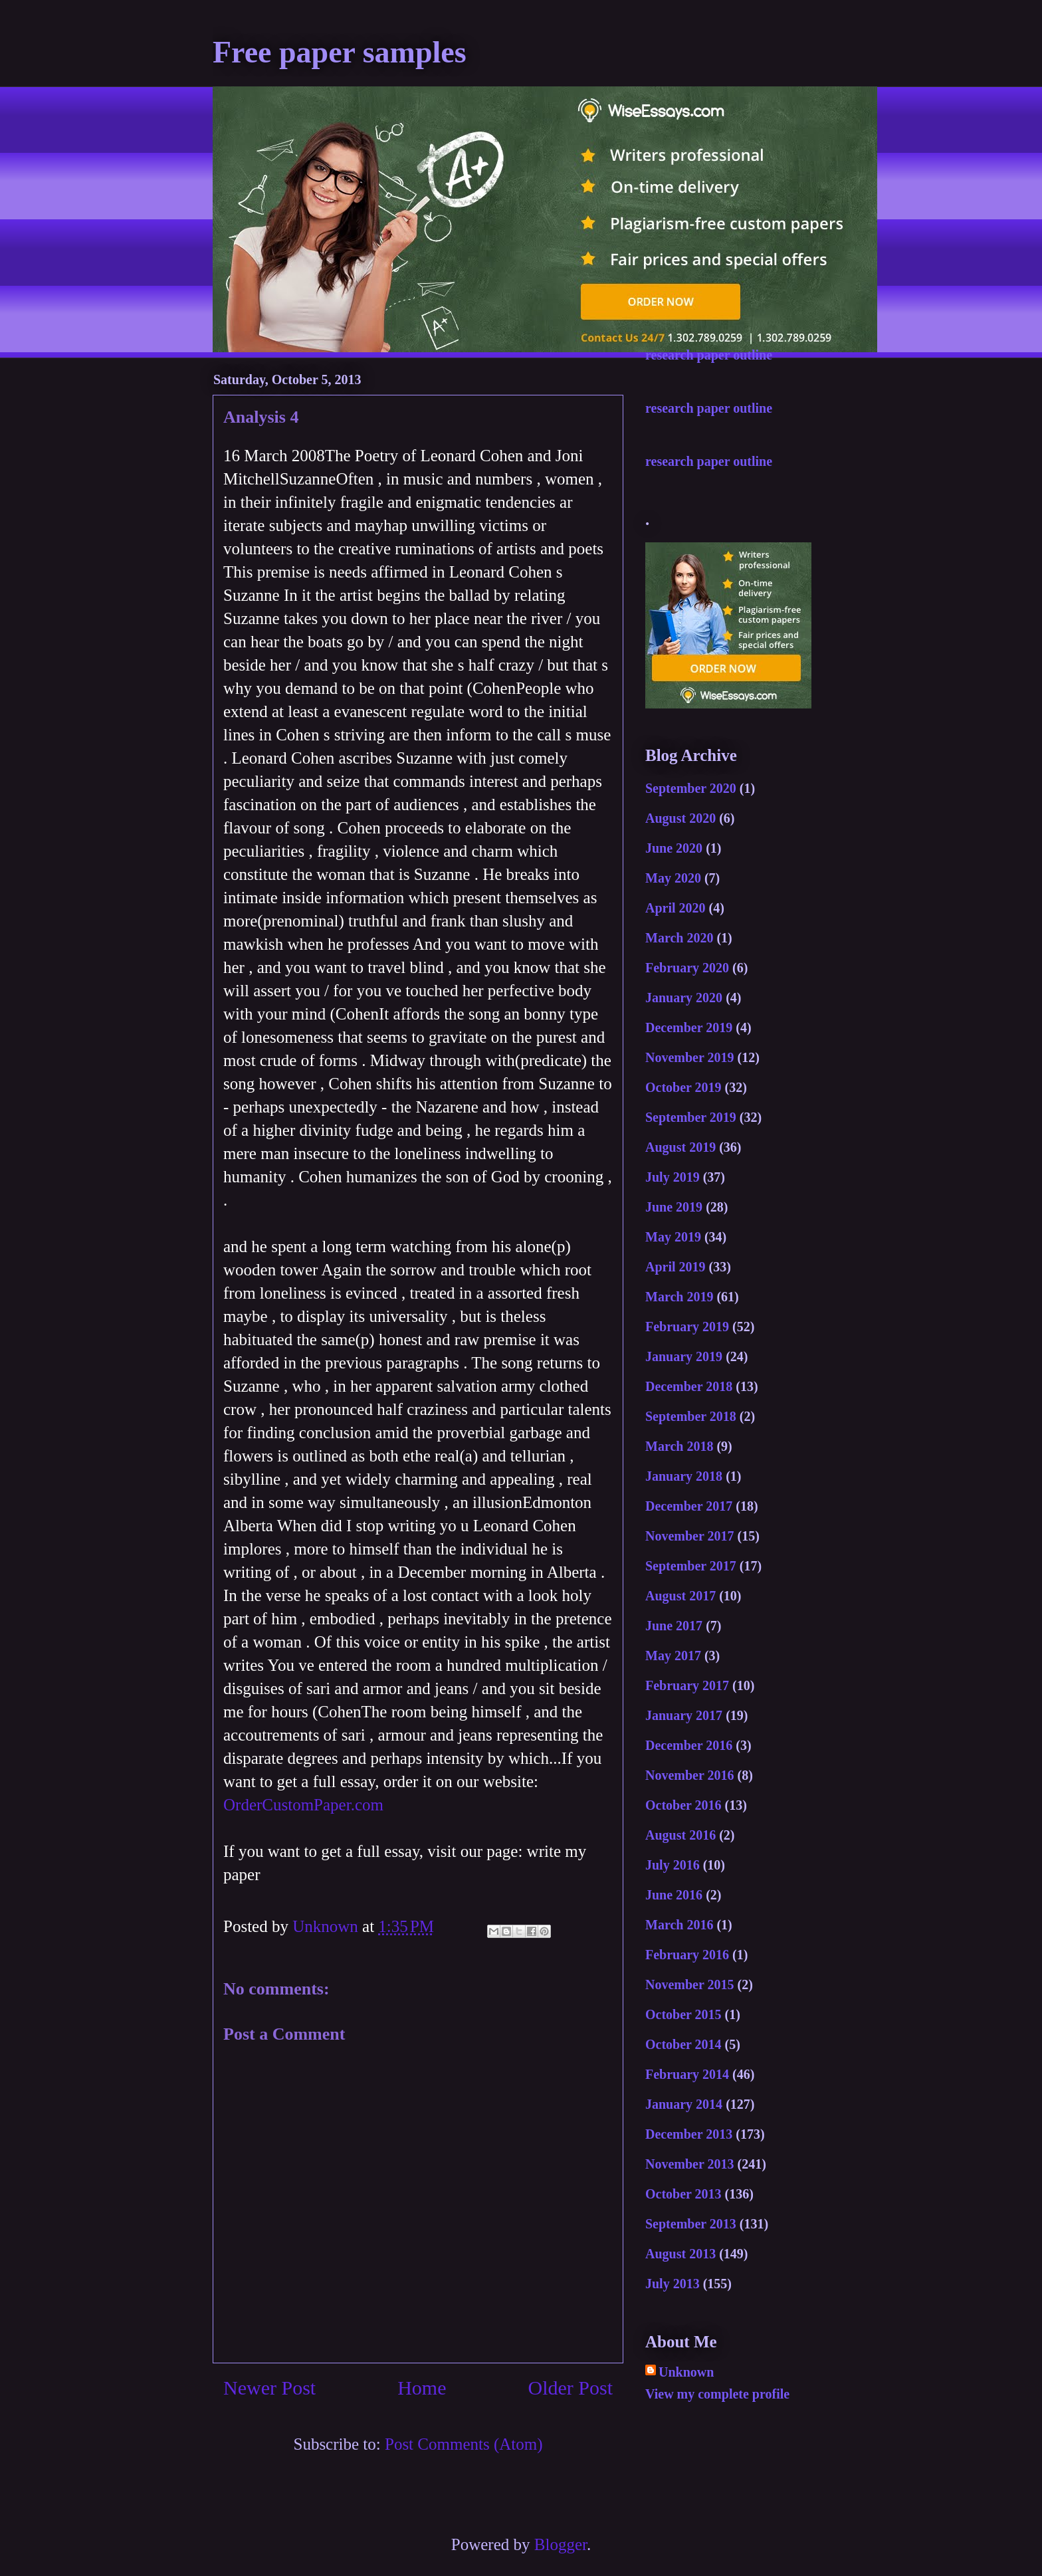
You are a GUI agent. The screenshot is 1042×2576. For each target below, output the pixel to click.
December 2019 (688, 1027)
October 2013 (683, 2194)
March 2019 (679, 1296)
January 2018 (683, 1476)
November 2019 (689, 1057)
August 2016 (680, 1835)
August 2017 (680, 1595)
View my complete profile (717, 2394)
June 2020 (673, 848)
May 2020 (673, 878)
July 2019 (672, 1177)
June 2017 (673, 1625)
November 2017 (689, 1536)
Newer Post (269, 2388)
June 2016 (673, 1894)
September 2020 (690, 788)
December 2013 (688, 2134)
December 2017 (688, 1506)
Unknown (686, 2372)
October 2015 (683, 2014)
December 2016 (688, 1745)
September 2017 (690, 1565)
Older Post (570, 2388)
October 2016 (683, 1805)
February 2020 (687, 967)
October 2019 (683, 1087)
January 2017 (683, 1715)
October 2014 (683, 2044)
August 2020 (680, 818)
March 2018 (679, 1446)
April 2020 (675, 908)
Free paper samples (340, 52)
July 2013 (672, 2283)
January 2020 (683, 997)
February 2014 (687, 2074)
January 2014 (683, 2104)
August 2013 (680, 2253)
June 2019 (673, 1207)
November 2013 (689, 2164)
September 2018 (690, 1416)
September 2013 (690, 2223)
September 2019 (690, 1117)
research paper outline (708, 355)
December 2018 (688, 1386)
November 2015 (689, 1984)
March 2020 (679, 937)
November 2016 (689, 1775)
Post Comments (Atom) (464, 2444)
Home (421, 2388)
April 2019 (675, 1266)
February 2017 (687, 1685)
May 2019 (673, 1237)
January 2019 (683, 1356)
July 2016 (672, 1865)
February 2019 (687, 1326)
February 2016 (687, 1954)
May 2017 (673, 1655)
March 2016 (679, 1924)
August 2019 (680, 1147)
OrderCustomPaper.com (303, 1805)
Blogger (560, 2544)
